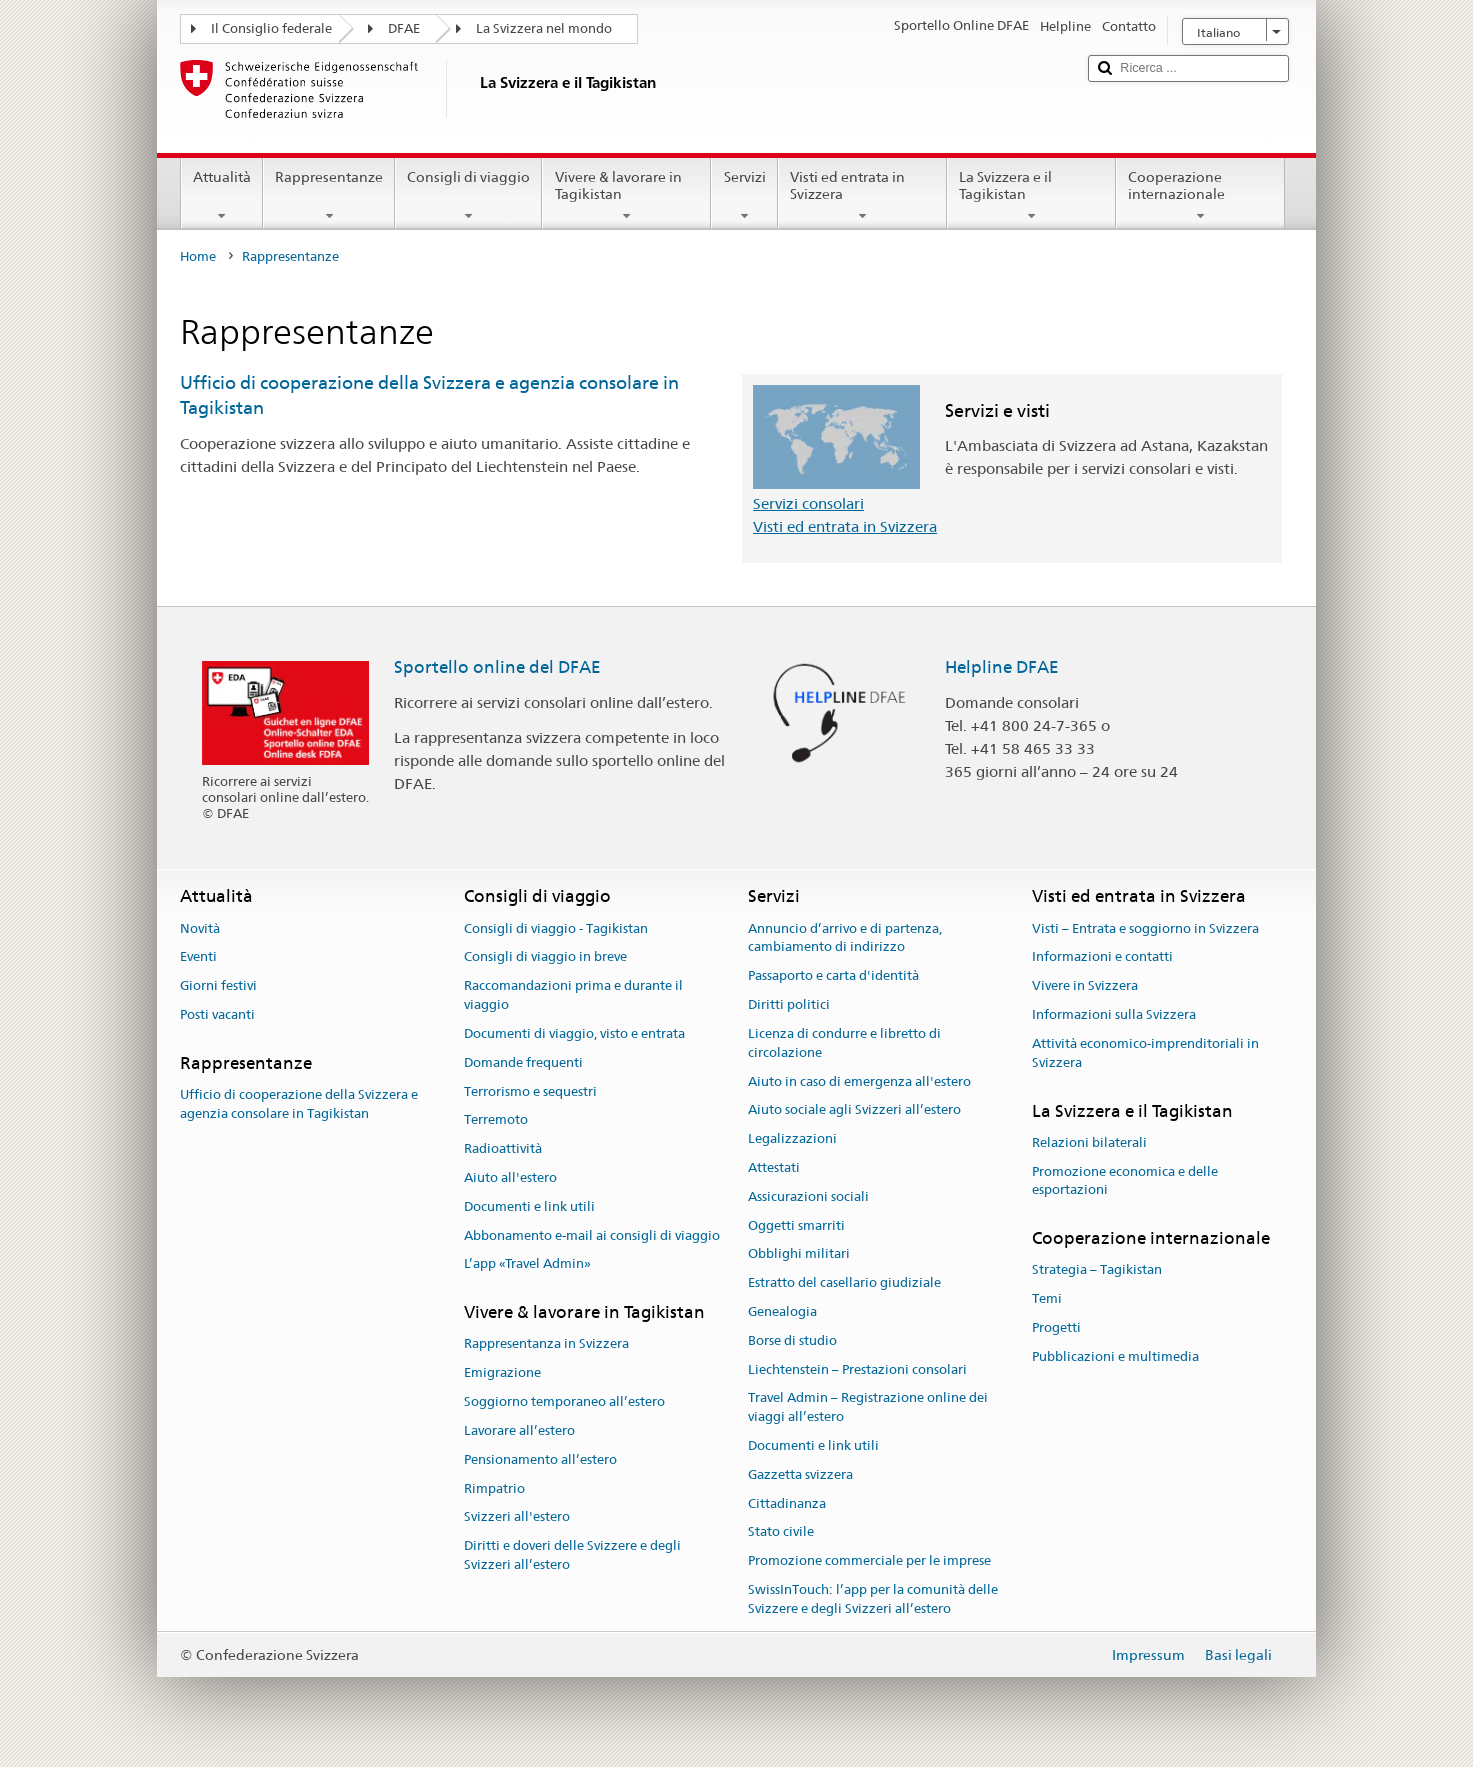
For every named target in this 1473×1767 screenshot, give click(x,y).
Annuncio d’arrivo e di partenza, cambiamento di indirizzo (845, 938)
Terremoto (496, 1120)
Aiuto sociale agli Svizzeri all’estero (854, 1110)
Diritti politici (789, 1004)
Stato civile (781, 1532)
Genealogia (782, 1311)
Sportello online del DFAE (497, 667)
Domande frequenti (523, 1062)
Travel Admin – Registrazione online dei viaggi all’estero (868, 1408)
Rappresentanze (329, 196)
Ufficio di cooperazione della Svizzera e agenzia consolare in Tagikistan (299, 1104)
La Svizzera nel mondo (544, 28)
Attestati (774, 1167)
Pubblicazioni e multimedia (1115, 1356)
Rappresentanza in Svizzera (546, 1344)
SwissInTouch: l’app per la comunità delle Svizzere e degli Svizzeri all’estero (873, 1599)
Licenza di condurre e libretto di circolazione (844, 1043)
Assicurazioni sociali (808, 1196)
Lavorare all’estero (519, 1430)
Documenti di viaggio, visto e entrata (574, 1033)
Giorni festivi (218, 986)
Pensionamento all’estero (540, 1459)
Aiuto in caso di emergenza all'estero (859, 1081)
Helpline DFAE (1002, 667)
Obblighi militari (799, 1254)
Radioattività (503, 1148)
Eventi (198, 957)
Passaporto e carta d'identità (833, 976)
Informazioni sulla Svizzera (1114, 1014)
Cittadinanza (787, 1503)
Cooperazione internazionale (1200, 196)
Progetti (1056, 1327)
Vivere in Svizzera (1085, 986)
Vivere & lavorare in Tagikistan (626, 196)
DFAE (404, 28)
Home (198, 256)
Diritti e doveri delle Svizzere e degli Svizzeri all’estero (572, 1555)
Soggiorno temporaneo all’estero (564, 1401)
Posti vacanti (217, 1014)
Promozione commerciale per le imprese (869, 1561)
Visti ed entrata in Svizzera (862, 196)
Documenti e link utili (529, 1206)
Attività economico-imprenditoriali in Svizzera (1145, 1053)
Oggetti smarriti (796, 1225)
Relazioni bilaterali (1089, 1142)
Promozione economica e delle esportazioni (1125, 1181)
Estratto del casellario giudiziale (844, 1282)
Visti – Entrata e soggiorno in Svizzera (1145, 928)
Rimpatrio (494, 1488)
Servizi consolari (808, 503)
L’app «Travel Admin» (527, 1264)
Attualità (222, 196)
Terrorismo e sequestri (530, 1091)
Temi (1047, 1299)
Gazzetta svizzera (800, 1474)
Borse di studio (792, 1340)
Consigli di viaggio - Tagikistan (556, 928)
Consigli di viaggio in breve (545, 957)
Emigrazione (502, 1373)
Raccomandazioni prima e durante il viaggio (573, 996)
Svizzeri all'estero (517, 1517)
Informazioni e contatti (1102, 957)
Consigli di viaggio (468, 196)
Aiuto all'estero (510, 1177)
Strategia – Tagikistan (1097, 1270)
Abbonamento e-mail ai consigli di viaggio (592, 1235)
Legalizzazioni (792, 1138)
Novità (200, 928)
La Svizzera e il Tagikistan (1031, 196)
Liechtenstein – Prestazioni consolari (857, 1369)
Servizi (744, 196)
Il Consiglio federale (271, 28)
